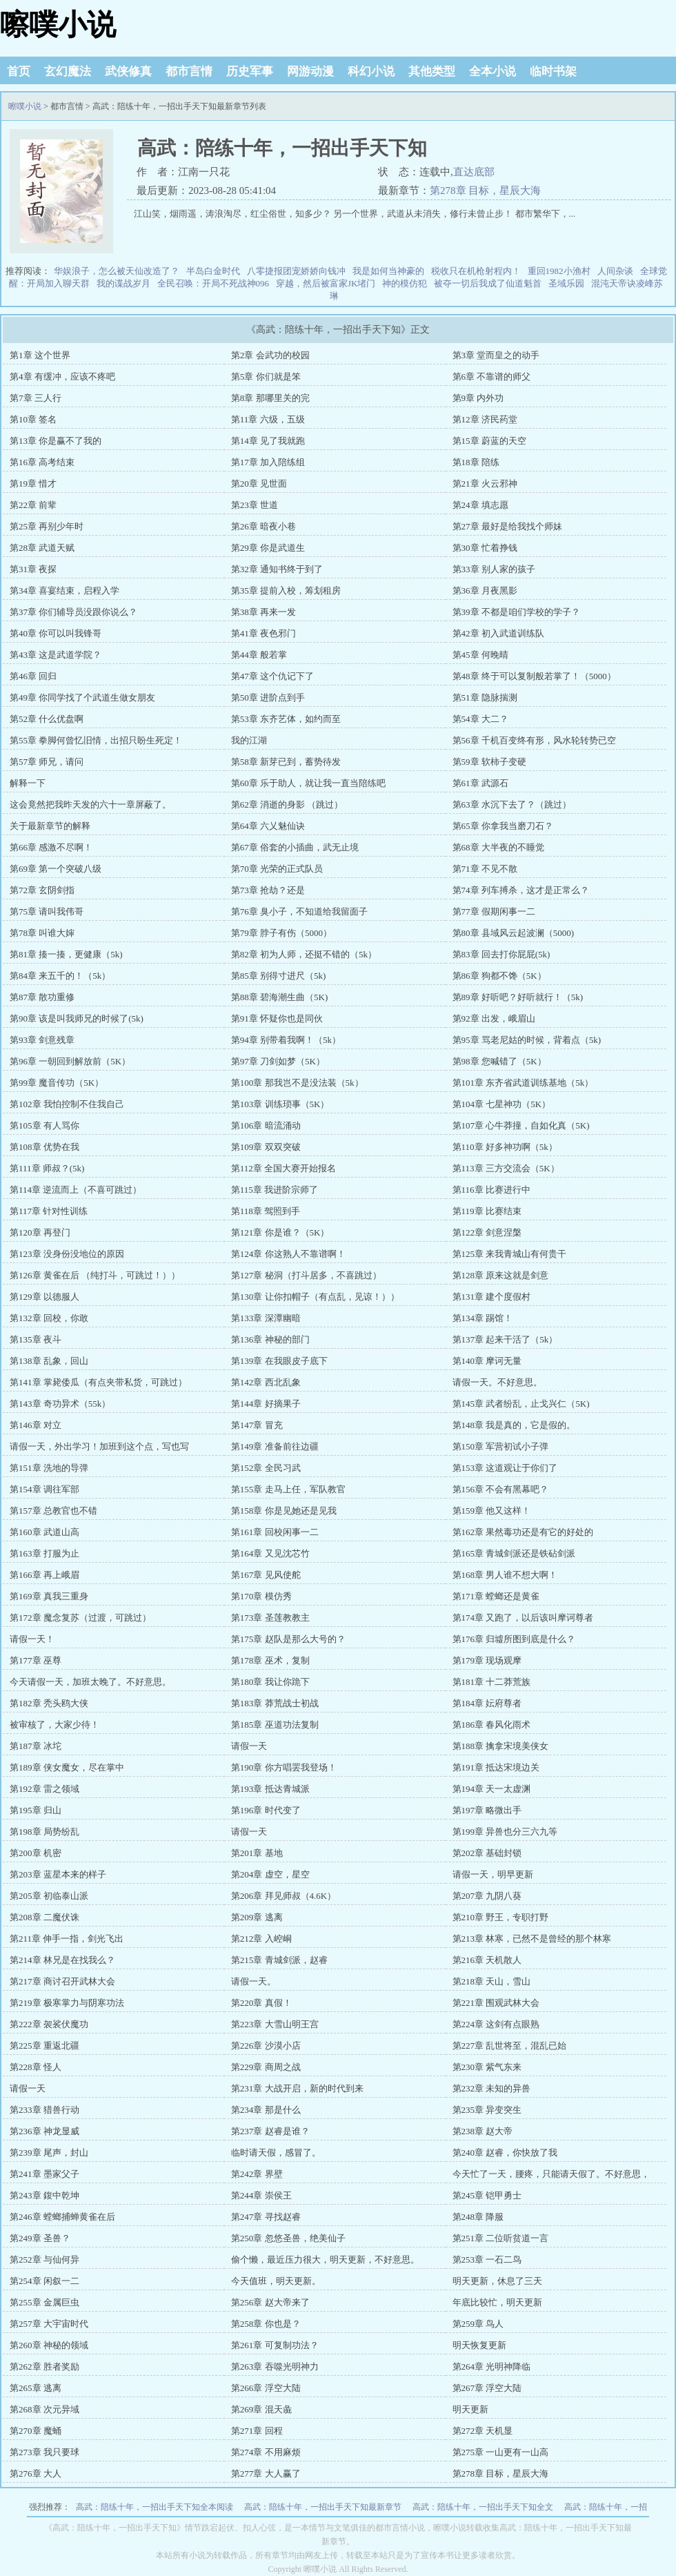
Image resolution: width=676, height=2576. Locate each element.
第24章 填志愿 (480, 505)
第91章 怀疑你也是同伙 (277, 1018)
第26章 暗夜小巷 (263, 526)
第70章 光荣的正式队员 (277, 868)
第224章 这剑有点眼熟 (496, 2024)
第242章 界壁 (257, 2174)
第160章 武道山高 (44, 1532)
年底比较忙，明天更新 (497, 2302)
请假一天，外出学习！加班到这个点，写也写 (99, 1446)
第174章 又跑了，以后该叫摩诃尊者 (523, 1617)
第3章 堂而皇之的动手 (496, 355)
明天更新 (470, 2409)
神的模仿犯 (404, 283)
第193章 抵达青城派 (270, 1789)
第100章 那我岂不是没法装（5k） (297, 1082)
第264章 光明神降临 (492, 2366)
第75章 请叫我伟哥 (46, 911)
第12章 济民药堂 (485, 419)
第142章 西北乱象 (266, 1382)
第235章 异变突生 (487, 2110)
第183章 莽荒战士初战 (275, 1703)
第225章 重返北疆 (44, 2045)
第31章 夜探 (33, 569)
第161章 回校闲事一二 (275, 1532)
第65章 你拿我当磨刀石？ (503, 826)
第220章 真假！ (261, 2003)
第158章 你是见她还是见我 (284, 1510)
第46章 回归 (33, 676)
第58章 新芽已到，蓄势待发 (286, 762)
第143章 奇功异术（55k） (60, 1403)
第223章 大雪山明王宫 (275, 2024)
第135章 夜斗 (35, 1339)
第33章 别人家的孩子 (494, 569)
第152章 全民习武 (266, 1468)
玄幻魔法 (67, 71)
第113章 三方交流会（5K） (506, 1168)
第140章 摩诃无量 (487, 1361)
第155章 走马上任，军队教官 (288, 1489)
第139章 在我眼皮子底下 (279, 1361)
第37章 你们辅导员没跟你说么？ (73, 612)
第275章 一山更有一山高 (501, 2452)
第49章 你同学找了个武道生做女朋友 (82, 697)
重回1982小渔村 (559, 271)
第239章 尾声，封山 (49, 2152)
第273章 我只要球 (44, 2452)
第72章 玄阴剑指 (42, 890)
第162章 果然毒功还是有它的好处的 (523, 1532)
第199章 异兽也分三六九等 (505, 1831)
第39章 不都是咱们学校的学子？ (516, 612)
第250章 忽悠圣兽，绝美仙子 (288, 2238)
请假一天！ (32, 1639)
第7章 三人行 (35, 398)
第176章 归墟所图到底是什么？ (514, 1639)
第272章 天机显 (483, 2431)
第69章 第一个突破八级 (55, 868)
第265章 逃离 (35, 2388)
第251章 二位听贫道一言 (501, 2238)
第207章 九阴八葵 (487, 1896)
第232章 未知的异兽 (492, 2088)
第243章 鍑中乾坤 (44, 2195)
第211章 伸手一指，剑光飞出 (66, 1938)
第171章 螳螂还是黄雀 (496, 1596)
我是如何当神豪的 (388, 271)
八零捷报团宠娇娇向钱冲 (296, 271)
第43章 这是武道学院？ (55, 655)
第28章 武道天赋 (42, 548)
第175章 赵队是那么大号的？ (288, 1639)
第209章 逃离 (257, 1917)
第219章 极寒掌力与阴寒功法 (67, 2003)
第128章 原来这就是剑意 (501, 1275)
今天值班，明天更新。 (276, 2281)
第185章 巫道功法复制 (275, 1724)
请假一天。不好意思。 (497, 1382)
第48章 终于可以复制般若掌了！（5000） (534, 676)
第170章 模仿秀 (261, 1596)
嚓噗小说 (58, 25)
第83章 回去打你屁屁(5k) (501, 954)
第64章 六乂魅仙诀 (268, 826)
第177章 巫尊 (35, 1660)
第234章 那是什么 (266, 2110)
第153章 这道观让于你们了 (505, 1468)
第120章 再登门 (40, 1232)
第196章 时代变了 (266, 1810)
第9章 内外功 (478, 398)
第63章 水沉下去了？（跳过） (512, 804)
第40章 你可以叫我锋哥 (55, 633)
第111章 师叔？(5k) (47, 1168)
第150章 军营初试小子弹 (501, 1446)
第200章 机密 (35, 1853)
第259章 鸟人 (478, 2324)
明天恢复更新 (479, 2345)
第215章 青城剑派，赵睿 (279, 1960)
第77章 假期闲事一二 (494, 911)
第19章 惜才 (33, 483)
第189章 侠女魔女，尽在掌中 (67, 1767)
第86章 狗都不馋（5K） (499, 975)
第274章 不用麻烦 (266, 2452)
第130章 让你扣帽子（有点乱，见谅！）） (315, 1296)
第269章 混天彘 (261, 2409)
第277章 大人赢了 (266, 2473)
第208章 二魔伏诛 (44, 1917)
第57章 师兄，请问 (46, 762)
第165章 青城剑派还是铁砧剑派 (514, 1553)
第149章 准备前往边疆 (275, 1446)
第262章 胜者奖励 (44, 2366)
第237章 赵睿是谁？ (270, 2131)
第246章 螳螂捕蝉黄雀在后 (62, 2217)
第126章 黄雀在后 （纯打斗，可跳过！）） (95, 1275)
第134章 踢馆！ (483, 1318)
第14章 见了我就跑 (268, 441)
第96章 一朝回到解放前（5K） (70, 1061)
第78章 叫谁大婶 (42, 933)
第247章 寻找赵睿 (266, 2217)
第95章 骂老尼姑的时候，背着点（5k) (527, 1040)
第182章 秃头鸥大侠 (49, 1703)
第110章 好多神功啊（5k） (505, 1147)
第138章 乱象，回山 (49, 1361)
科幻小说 (371, 71)
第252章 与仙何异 (44, 2259)
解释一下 (28, 783)
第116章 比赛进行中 (491, 1189)
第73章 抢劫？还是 (268, 890)
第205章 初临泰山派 (49, 1896)
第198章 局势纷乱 (44, 1831)
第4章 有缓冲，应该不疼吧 (62, 376)
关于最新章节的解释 (50, 826)
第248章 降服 (478, 2217)
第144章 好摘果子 (266, 1403)
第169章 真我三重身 (49, 1596)
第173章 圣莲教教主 (270, 1617)
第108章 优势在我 (44, 1147)
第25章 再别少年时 (46, 526)
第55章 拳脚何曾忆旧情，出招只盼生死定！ (96, 740)
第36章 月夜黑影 (485, 590)
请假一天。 (253, 1981)
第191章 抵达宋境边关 (496, 1767)
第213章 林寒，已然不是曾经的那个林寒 (532, 1938)
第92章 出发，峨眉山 (494, 1018)
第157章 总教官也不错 (53, 1510)
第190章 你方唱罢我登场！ (284, 1767)
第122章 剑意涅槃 (487, 1232)
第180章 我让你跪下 (270, 1682)
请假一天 (249, 1746)
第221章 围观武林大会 (496, 2003)
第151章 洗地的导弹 (49, 1468)
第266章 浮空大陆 (266, 2388)
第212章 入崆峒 (261, 1938)
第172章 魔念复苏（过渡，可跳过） (80, 1617)
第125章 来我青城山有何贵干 (510, 1254)
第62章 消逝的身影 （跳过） (287, 804)
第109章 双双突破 (266, 1147)
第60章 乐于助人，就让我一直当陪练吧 (308, 783)
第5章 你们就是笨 (266, 376)
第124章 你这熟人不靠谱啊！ (288, 1254)
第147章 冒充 (257, 1425)
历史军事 (249, 71)
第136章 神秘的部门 (270, 1339)
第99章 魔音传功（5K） (56, 1082)
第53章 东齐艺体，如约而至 (286, 719)
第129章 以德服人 (44, 1296)
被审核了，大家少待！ (54, 1724)
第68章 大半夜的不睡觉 (498, 847)
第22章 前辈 (33, 505)
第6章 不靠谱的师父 (492, 376)
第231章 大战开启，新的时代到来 (297, 2088)
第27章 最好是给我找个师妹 (507, 526)
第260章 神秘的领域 (49, 2345)
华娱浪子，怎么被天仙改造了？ (116, 271)
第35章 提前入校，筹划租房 (286, 590)
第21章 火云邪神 (485, 483)
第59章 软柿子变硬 (489, 762)
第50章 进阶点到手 (268, 697)
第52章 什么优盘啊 (46, 719)
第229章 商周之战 (266, 2067)
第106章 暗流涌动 (266, 1125)
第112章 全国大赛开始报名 (283, 1168)
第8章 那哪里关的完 (270, 398)
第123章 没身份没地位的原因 (67, 1254)
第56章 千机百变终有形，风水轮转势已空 (534, 740)
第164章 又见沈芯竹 (270, 1553)
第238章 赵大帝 (483, 2131)
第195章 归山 (35, 1810)
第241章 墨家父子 (44, 2174)
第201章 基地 (257, 1853)
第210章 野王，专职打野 (501, 1917)
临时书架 (553, 71)
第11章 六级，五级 (268, 419)
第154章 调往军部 (44, 1489)
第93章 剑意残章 (42, 1040)
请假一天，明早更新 (493, 1874)
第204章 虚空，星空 (270, 1874)
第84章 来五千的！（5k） (60, 975)
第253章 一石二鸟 (487, 2259)
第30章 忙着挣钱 (485, 548)
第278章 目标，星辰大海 (485, 190)
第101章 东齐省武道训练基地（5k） (523, 1082)
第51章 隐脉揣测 (485, 697)
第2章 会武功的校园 (270, 355)
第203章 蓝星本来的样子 (58, 1874)
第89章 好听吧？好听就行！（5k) (518, 997)
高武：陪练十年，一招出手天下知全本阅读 (154, 2507)
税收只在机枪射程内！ (476, 271)
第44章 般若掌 (259, 655)
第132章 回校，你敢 (49, 1318)
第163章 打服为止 (44, 1553)
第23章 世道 (254, 505)
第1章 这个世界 (40, 355)
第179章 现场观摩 (487, 1660)
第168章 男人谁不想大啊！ (505, 1575)
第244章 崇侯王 (261, 2195)
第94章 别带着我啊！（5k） (286, 1040)
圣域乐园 (566, 283)
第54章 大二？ (480, 719)
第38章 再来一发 (263, 612)
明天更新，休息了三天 (497, 2281)
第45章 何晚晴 (480, 655)
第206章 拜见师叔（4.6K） (283, 1896)
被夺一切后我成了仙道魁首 (487, 283)
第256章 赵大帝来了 (270, 2302)
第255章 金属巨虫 (44, 2302)
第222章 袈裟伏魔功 (49, 2024)
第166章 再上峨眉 (44, 1575)
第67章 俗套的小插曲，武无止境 (295, 847)
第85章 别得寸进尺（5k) (278, 975)
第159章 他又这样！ (492, 1510)
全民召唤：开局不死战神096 (213, 283)
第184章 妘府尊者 (487, 1703)
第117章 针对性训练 (49, 1211)
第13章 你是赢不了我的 (55, 441)
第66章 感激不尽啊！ (51, 847)
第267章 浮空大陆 (487, 2388)
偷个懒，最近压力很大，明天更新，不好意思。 (325, 2259)
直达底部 (474, 171)
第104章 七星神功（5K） (502, 1104)
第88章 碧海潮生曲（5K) (279, 997)
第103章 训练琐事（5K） (280, 1104)
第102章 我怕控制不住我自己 (67, 1104)
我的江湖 (249, 740)
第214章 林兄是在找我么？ (62, 1960)
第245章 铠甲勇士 (487, 2195)
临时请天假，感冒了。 (276, 2152)
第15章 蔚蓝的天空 (489, 441)
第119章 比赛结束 (487, 1211)
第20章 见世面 (259, 483)
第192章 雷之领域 (44, 1789)
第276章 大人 (35, 2473)
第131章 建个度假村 (492, 1296)
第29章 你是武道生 (268, 548)
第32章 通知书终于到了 (277, 569)
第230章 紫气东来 (487, 2067)
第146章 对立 (35, 1425)
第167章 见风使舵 (266, 1575)
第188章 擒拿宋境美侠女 (501, 1746)
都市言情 (189, 71)
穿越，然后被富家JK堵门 (325, 283)
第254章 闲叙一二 (44, 2281)
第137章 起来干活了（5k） (505, 1339)
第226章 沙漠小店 (266, 2045)
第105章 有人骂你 (44, 1125)
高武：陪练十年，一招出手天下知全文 (482, 2507)
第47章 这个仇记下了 (272, 676)
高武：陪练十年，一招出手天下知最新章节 (322, 2507)
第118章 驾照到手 (265, 1211)
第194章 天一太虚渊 (492, 1789)
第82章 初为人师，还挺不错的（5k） (304, 954)
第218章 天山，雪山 (492, 1981)
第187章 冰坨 (35, 1746)
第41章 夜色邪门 (263, 633)
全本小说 (492, 71)
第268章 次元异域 (44, 2409)
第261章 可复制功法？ (275, 2345)
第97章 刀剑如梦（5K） (278, 1061)
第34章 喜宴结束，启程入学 (64, 590)
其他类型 (431, 71)
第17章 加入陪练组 (268, 462)
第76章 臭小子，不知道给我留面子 (299, 911)
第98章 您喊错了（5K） (499, 1061)
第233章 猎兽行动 (44, 2110)
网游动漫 (310, 71)
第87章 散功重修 (42, 997)
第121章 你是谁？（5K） (280, 1232)
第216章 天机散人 (487, 1960)
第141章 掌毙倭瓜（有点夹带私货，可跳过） (98, 1382)
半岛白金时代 (213, 271)
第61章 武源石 (480, 783)
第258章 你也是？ (266, 2324)
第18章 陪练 (476, 462)
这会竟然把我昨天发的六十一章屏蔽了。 (90, 804)
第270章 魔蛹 (35, 2431)
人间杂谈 (615, 271)
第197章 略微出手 (487, 1810)
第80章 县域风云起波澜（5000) (514, 933)
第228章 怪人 (35, 2067)
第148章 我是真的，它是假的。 (514, 1425)
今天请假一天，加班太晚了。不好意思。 (90, 1682)
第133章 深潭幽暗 (266, 1318)
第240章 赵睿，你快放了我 (505, 2152)
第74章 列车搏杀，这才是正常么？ (521, 890)
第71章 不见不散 (485, 868)
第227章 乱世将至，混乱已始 (510, 2045)
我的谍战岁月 (123, 283)
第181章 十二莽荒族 (492, 1682)
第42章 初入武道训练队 (498, 633)
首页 (18, 71)
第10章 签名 (33, 419)
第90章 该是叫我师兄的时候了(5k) (76, 1018)
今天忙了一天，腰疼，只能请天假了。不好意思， (551, 2174)
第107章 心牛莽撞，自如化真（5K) (521, 1125)
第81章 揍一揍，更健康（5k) (66, 954)
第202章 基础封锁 (487, 1853)
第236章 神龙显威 (44, 2131)
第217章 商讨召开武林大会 (62, 1981)
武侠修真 (128, 71)
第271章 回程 (257, 2431)
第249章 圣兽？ (40, 2238)
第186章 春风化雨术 (492, 1724)
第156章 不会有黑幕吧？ (501, 1489)
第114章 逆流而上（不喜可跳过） (75, 1189)
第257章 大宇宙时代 (49, 2324)
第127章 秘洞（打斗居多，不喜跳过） (306, 1275)
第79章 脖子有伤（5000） (281, 933)
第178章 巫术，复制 (270, 1660)
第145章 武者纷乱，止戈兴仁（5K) (521, 1403)
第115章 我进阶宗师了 (274, 1189)
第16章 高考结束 (42, 462)
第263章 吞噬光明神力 (275, 2366)
